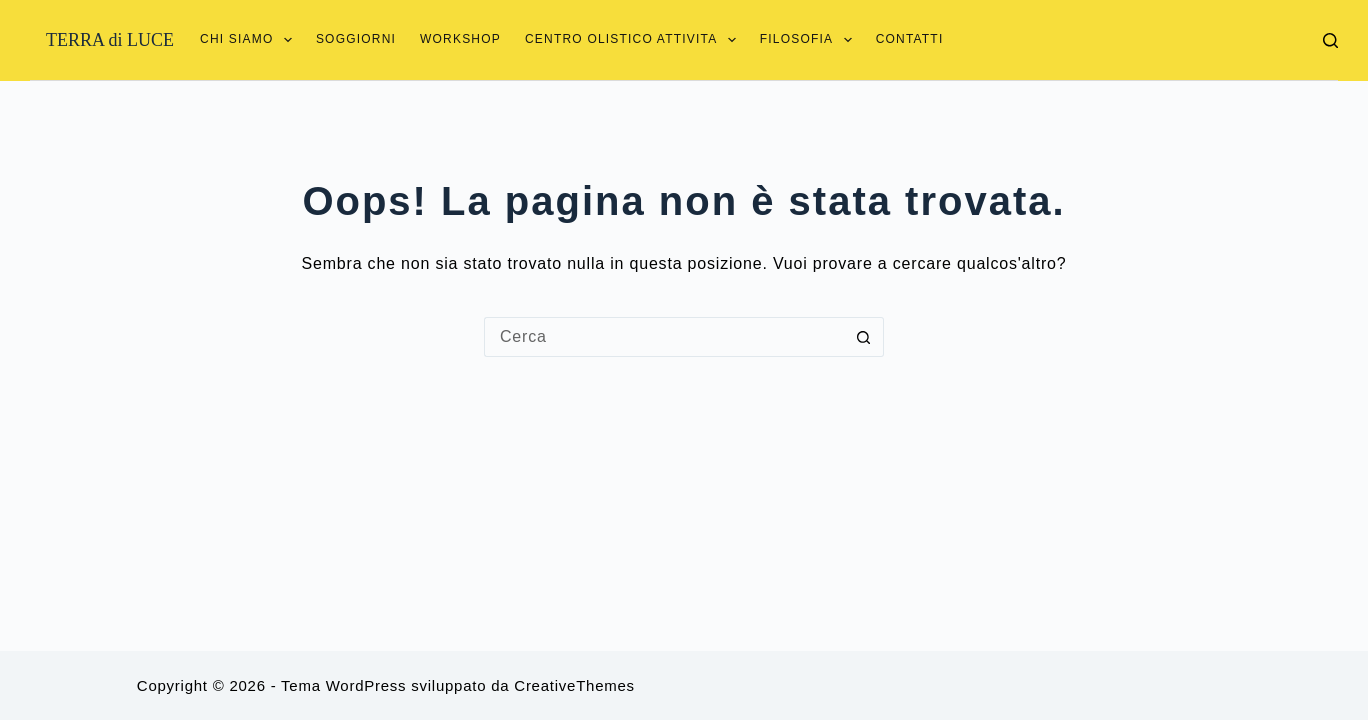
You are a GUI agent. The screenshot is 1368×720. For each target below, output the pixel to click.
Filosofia (806, 40)
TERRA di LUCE (110, 40)
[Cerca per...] (664, 337)
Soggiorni (356, 39)
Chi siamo (246, 40)
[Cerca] (1330, 40)
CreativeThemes (574, 685)
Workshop (460, 39)
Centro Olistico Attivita (630, 40)
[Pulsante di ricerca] (864, 337)
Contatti (910, 39)
